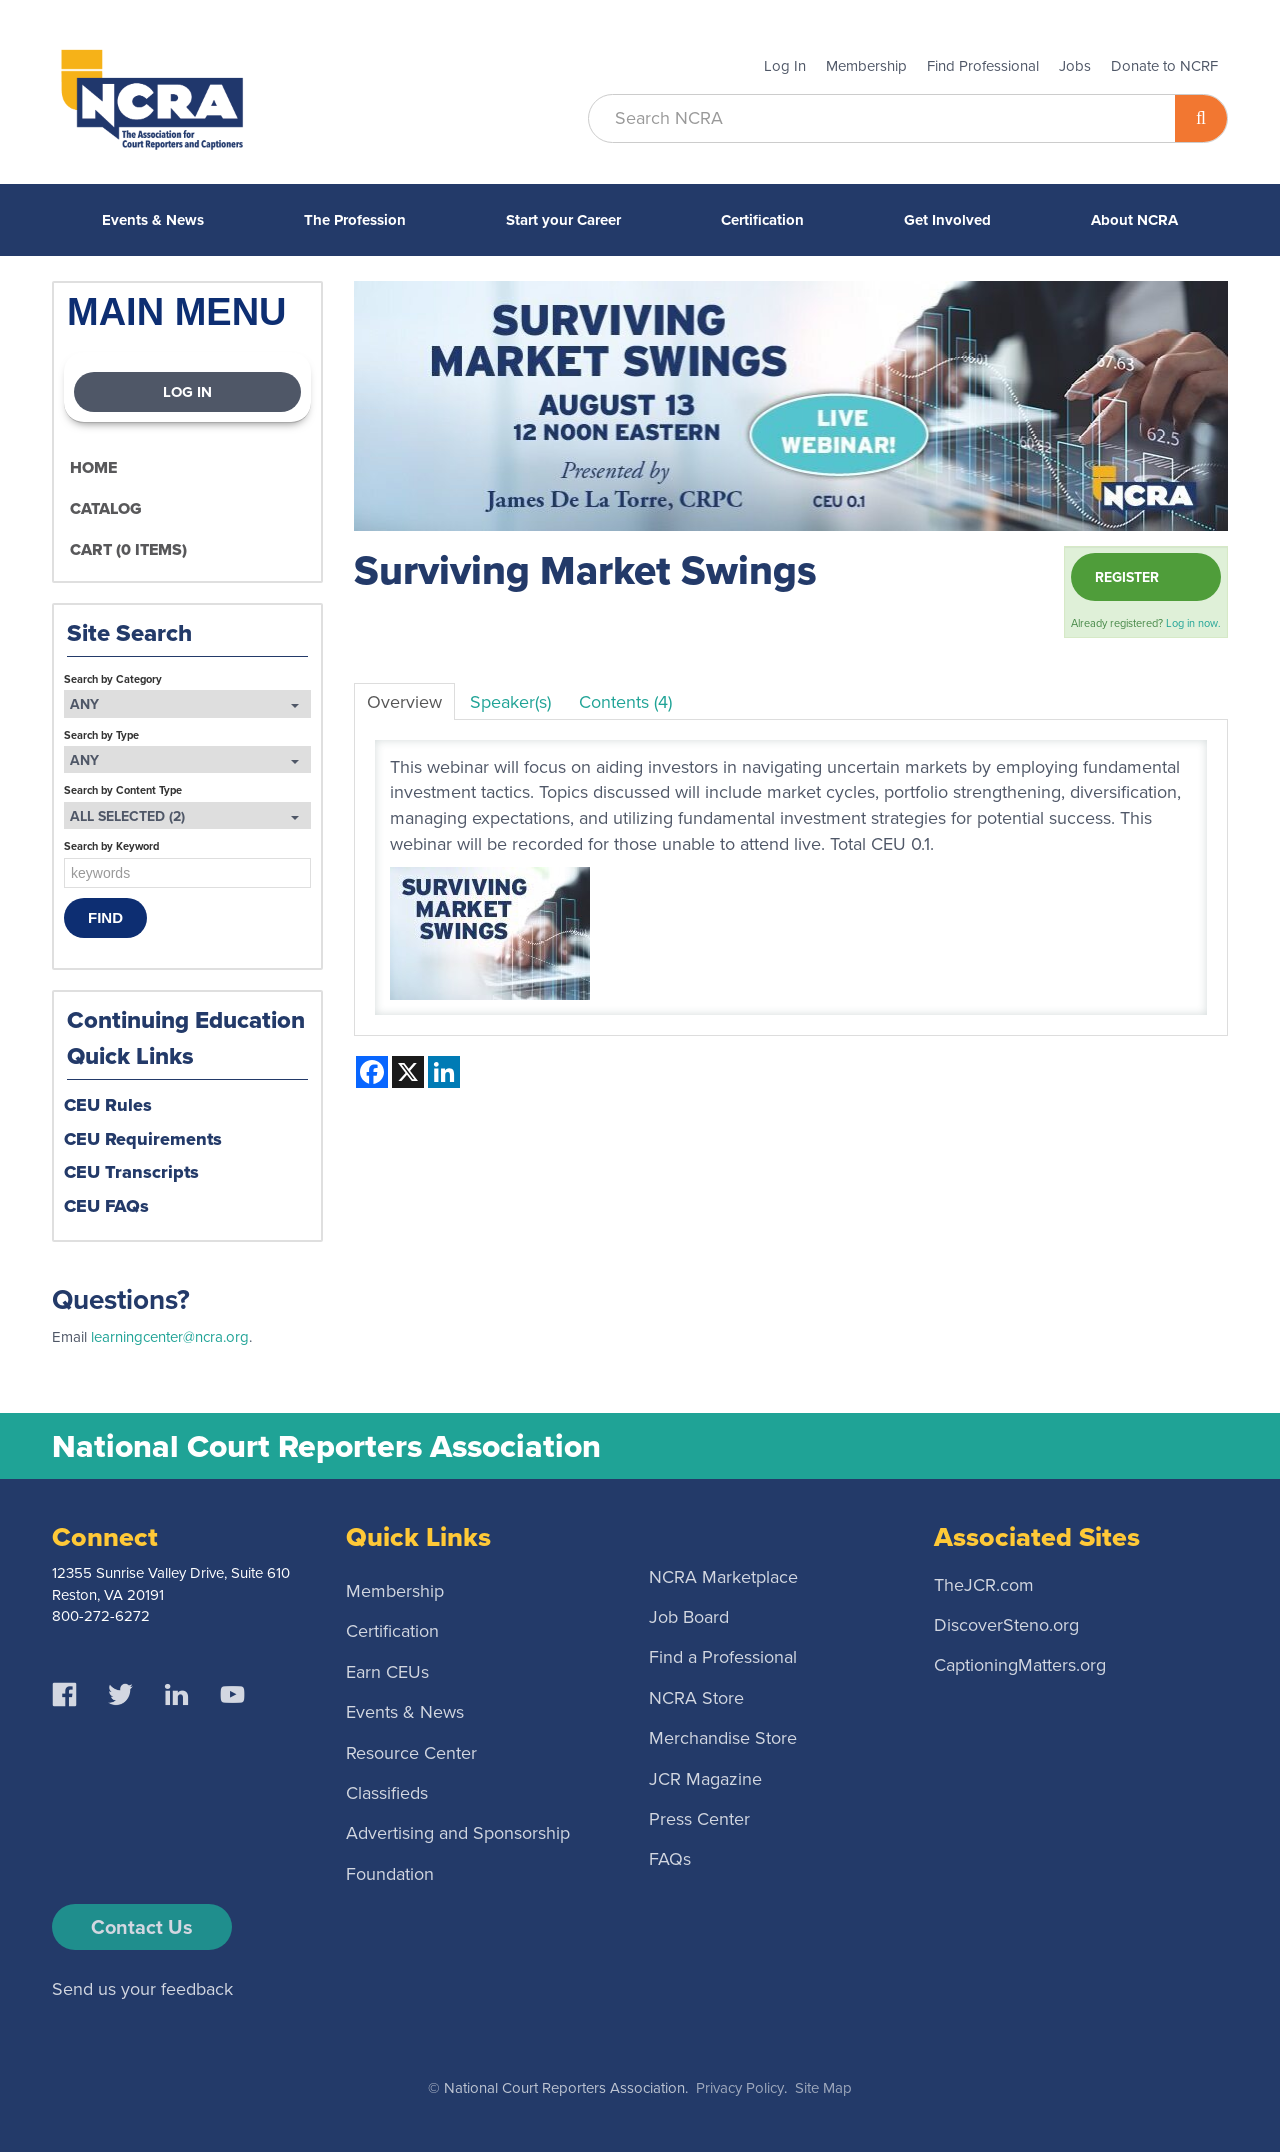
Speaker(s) (510, 702)
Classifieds (387, 1792)
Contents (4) (625, 702)
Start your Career (563, 220)
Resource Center (411, 1752)
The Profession (355, 220)
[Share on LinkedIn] (444, 1072)
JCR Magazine (705, 1778)
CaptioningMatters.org (1020, 1665)
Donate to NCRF (1164, 66)
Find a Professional (723, 1657)
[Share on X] (408, 1072)
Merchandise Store (723, 1738)
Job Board (689, 1617)
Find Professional (983, 66)
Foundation (390, 1873)
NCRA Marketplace (723, 1576)
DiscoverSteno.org (1006, 1624)
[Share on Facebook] (372, 1072)
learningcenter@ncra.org (170, 1337)
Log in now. (1193, 623)
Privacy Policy (740, 2088)
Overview (404, 702)
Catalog (106, 508)
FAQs (670, 1859)
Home (93, 467)
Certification (762, 220)
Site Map (823, 2088)
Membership (866, 66)
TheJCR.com (984, 1584)
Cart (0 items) (128, 549)
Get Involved (947, 220)
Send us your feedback (142, 1989)
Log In (785, 66)
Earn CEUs (387, 1671)
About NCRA (1134, 220)
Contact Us (142, 1926)
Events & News (153, 220)
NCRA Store (696, 1697)
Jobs (1075, 66)
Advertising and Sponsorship (458, 1833)
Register (1127, 577)
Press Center (699, 1818)
